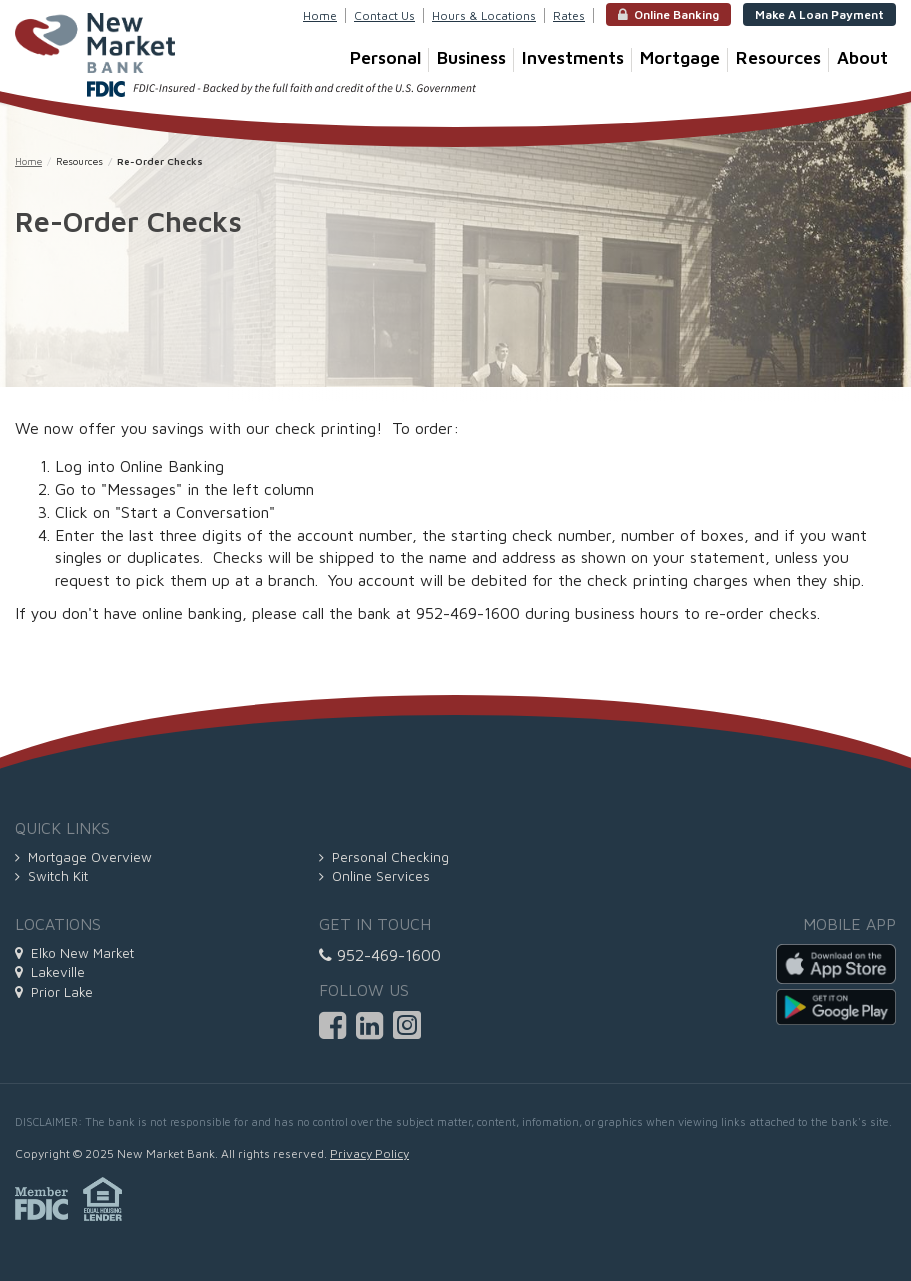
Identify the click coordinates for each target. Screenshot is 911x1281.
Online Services (374, 876)
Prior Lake (54, 992)
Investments (577, 59)
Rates (569, 15)
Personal (389, 59)
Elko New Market (74, 953)
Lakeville (50, 972)
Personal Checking (384, 857)
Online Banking (668, 15)
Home (320, 15)
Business (475, 59)
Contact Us (384, 15)
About (862, 57)
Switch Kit (51, 876)
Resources (782, 59)
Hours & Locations (484, 15)
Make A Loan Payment (819, 14)
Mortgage (684, 59)
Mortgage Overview (83, 857)
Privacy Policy (369, 1153)
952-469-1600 (380, 955)
